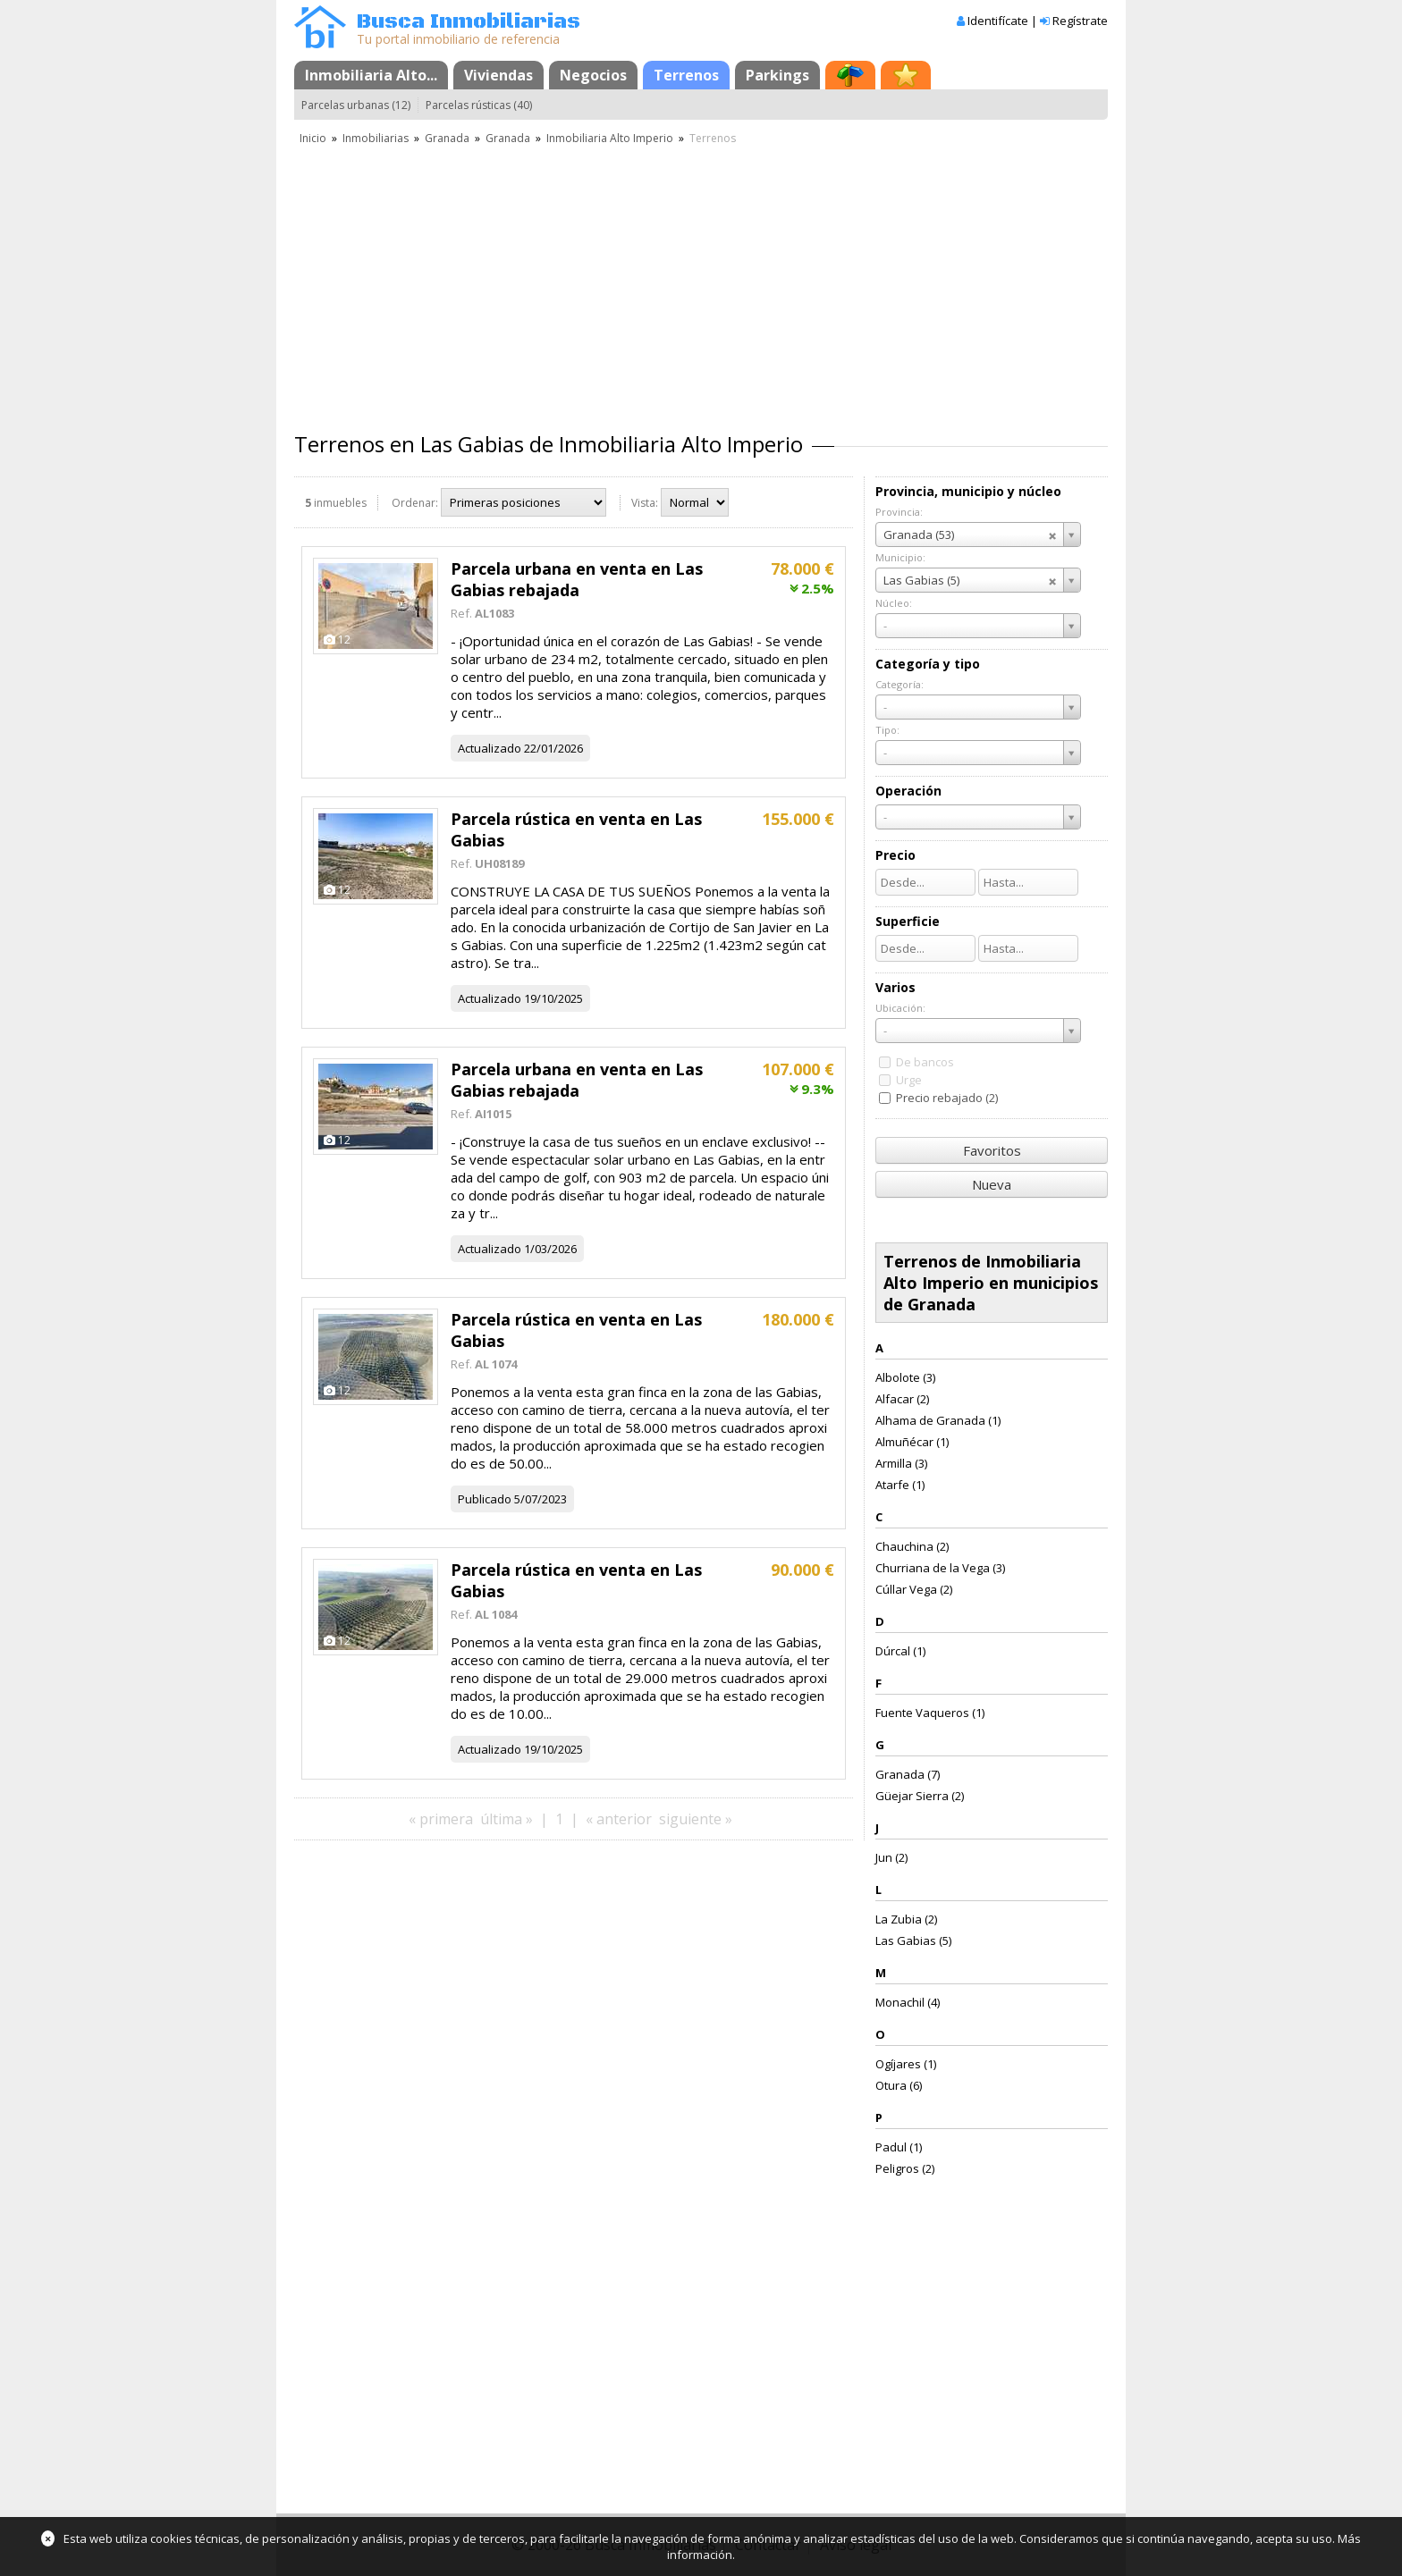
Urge (909, 1080)
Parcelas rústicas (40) (479, 105)
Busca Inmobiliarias (468, 22)
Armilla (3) (901, 1463)
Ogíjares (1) (905, 2064)
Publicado (484, 1499)
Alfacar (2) (902, 1399)
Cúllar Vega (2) (913, 1589)
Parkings (777, 75)
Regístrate (1080, 21)
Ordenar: (415, 502)
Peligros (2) (904, 2168)
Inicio (313, 138)
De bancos (925, 1062)
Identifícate (997, 21)
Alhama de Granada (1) (938, 1420)
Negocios (593, 75)
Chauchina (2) (912, 1546)
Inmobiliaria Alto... (371, 75)
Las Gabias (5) (913, 1940)
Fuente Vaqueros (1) (929, 1713)
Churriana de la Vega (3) (940, 1568)
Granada (447, 138)
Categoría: (899, 684)
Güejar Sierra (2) (919, 1796)
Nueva (991, 1184)
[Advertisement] (701, 281)
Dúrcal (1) (900, 1651)
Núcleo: (893, 603)
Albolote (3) (905, 1377)
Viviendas (498, 75)
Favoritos (992, 1150)
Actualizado (489, 748)
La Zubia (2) (906, 1919)
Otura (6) (898, 2085)
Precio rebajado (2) (947, 1098)
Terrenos (686, 75)
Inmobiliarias (375, 138)
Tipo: (887, 730)
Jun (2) (891, 1857)
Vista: (644, 502)
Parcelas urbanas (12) (355, 105)
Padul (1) (898, 2147)
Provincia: (899, 511)
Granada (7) (907, 1774)
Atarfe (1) (900, 1485)
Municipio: (900, 557)
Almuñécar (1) (912, 1442)
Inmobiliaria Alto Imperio (609, 138)
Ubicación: (900, 1007)
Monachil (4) (907, 2002)
